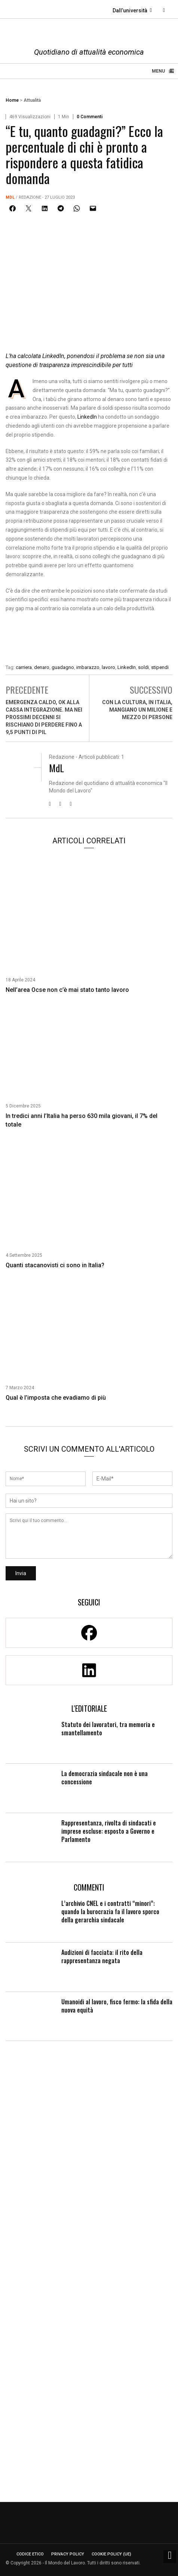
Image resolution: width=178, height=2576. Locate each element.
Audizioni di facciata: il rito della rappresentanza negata (101, 1956)
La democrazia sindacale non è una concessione (104, 1777)
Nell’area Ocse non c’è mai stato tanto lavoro (67, 989)
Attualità (32, 100)
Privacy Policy (67, 2554)
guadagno (63, 667)
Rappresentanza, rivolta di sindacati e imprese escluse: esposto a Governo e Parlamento (108, 1831)
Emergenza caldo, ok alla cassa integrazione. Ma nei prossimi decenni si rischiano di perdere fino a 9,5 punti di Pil (44, 717)
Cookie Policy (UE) (111, 2554)
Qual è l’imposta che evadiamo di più (56, 1397)
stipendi (160, 667)
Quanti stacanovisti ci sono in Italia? (55, 1265)
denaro (41, 667)
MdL (10, 197)
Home (12, 100)
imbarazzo (87, 667)
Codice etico (30, 2554)
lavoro (108, 667)
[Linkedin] (89, 1670)
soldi (143, 667)
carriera (24, 667)
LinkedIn (87, 417)
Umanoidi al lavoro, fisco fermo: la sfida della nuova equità (116, 2005)
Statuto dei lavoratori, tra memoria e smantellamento (108, 1728)
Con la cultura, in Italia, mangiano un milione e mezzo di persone (137, 709)
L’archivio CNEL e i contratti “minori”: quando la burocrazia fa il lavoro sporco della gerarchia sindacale (110, 1911)
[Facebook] (89, 1633)
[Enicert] (89, 640)
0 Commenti (89, 116)
